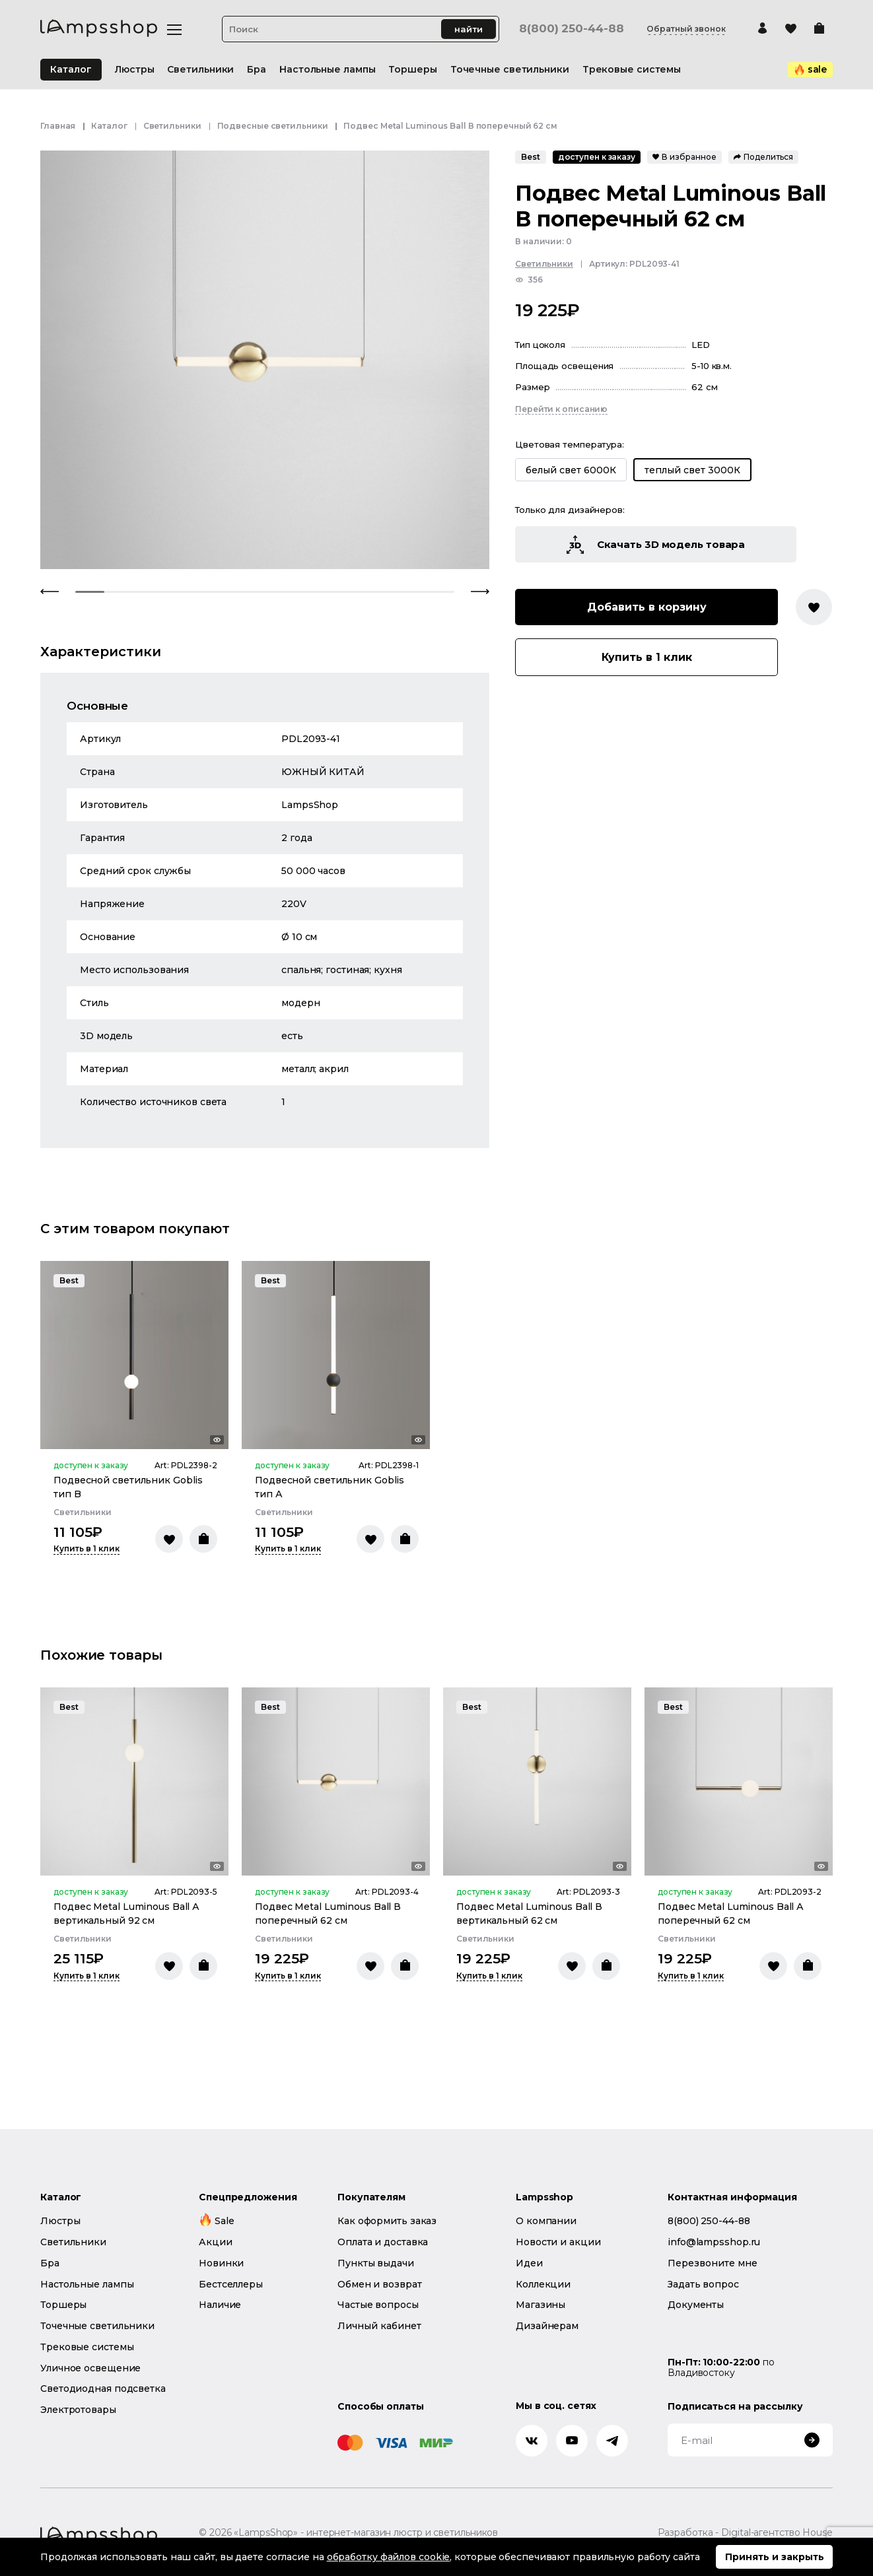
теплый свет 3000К (692, 470)
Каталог (71, 69)
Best (530, 157)
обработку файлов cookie (388, 2557)
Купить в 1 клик (647, 657)
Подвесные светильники (272, 126)
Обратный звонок (686, 29)
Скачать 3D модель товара (656, 544)
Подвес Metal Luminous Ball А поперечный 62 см (731, 1913)
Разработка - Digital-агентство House (745, 2532)
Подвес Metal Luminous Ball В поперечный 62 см (328, 1913)
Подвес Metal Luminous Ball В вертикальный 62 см (529, 1913)
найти (468, 29)
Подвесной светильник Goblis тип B (128, 1487)
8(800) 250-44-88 (571, 28)
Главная (57, 126)
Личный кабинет (379, 2326)
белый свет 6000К (571, 470)
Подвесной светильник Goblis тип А (329, 1487)
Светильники (172, 126)
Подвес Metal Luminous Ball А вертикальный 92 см (126, 1913)
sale (810, 69)
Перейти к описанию (561, 409)
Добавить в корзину (647, 607)
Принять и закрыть (774, 2557)
